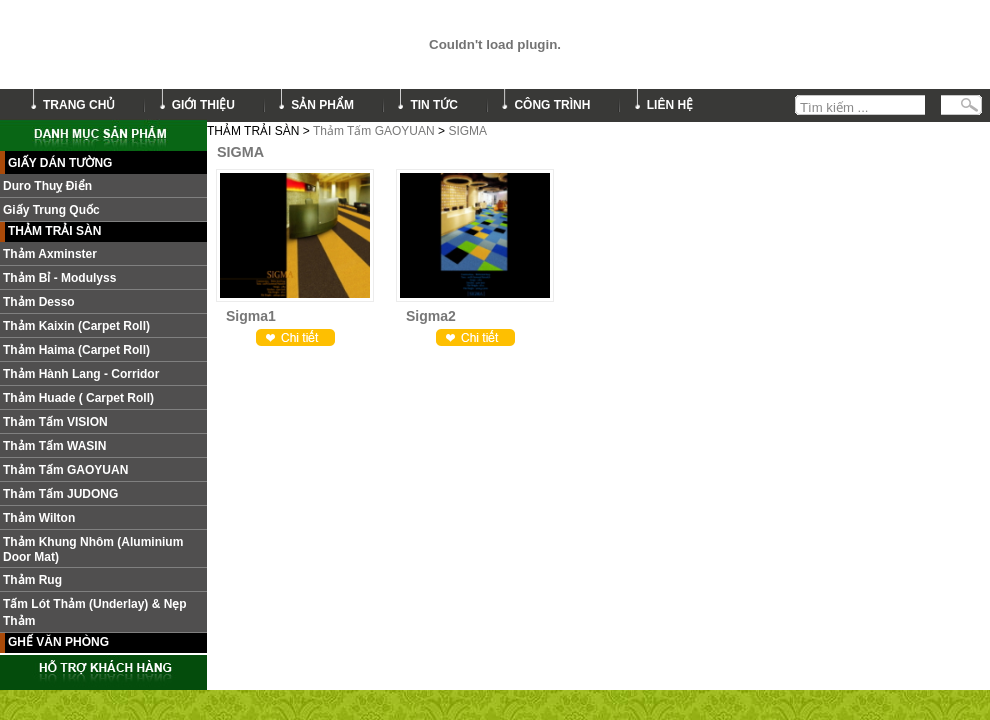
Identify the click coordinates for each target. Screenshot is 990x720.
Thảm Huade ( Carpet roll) (78, 398)
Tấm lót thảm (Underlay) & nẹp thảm (95, 612)
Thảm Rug (32, 580)
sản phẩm (322, 105)
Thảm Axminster (50, 254)
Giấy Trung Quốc (51, 210)
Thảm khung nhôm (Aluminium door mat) (93, 549)
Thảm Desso (39, 302)
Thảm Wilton (39, 518)
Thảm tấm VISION (55, 422)
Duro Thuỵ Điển (47, 186)
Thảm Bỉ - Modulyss (59, 278)
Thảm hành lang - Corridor (81, 374)
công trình (552, 105)
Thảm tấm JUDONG (60, 494)
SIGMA (467, 131)
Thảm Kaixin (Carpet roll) (76, 326)
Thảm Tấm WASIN (54, 446)
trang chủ (79, 105)
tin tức (434, 105)
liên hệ (670, 105)
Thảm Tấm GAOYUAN (374, 131)
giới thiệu (203, 105)
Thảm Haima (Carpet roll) (76, 350)
